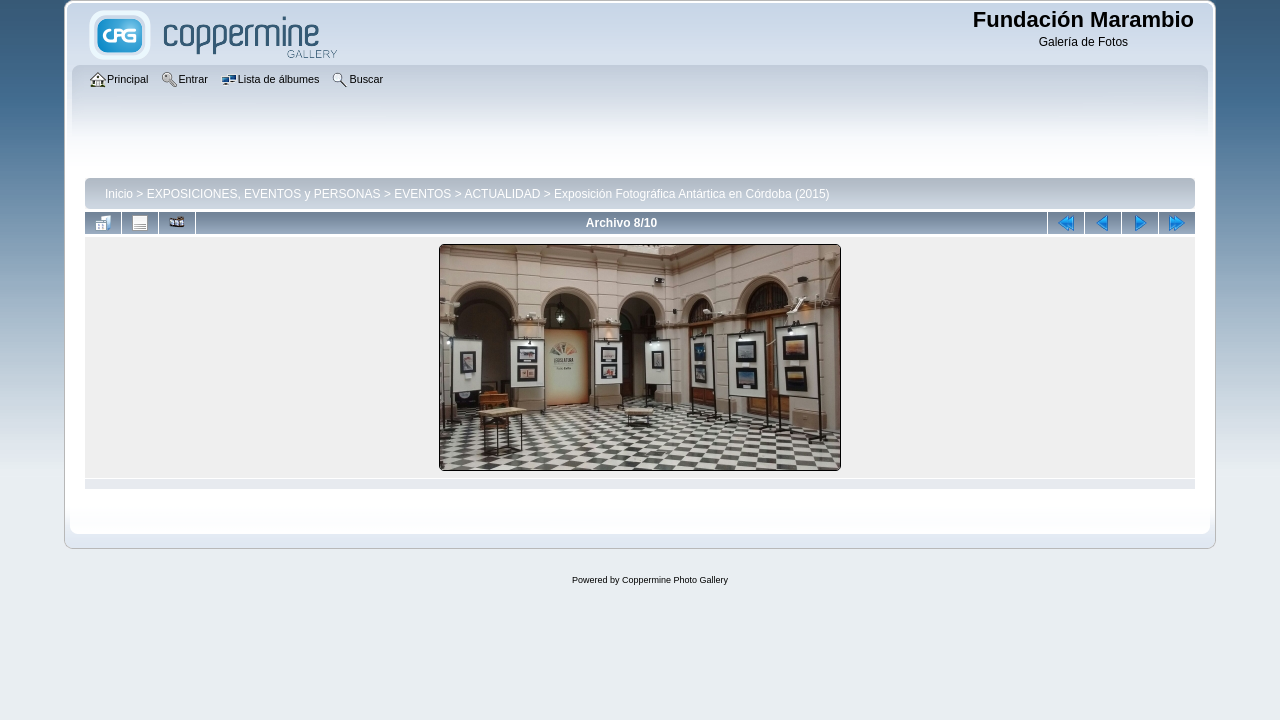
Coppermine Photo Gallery (675, 580)
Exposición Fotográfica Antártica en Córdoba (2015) (692, 194)
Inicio (119, 194)
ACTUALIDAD (502, 194)
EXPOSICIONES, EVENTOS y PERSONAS (264, 194)
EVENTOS (422, 194)
